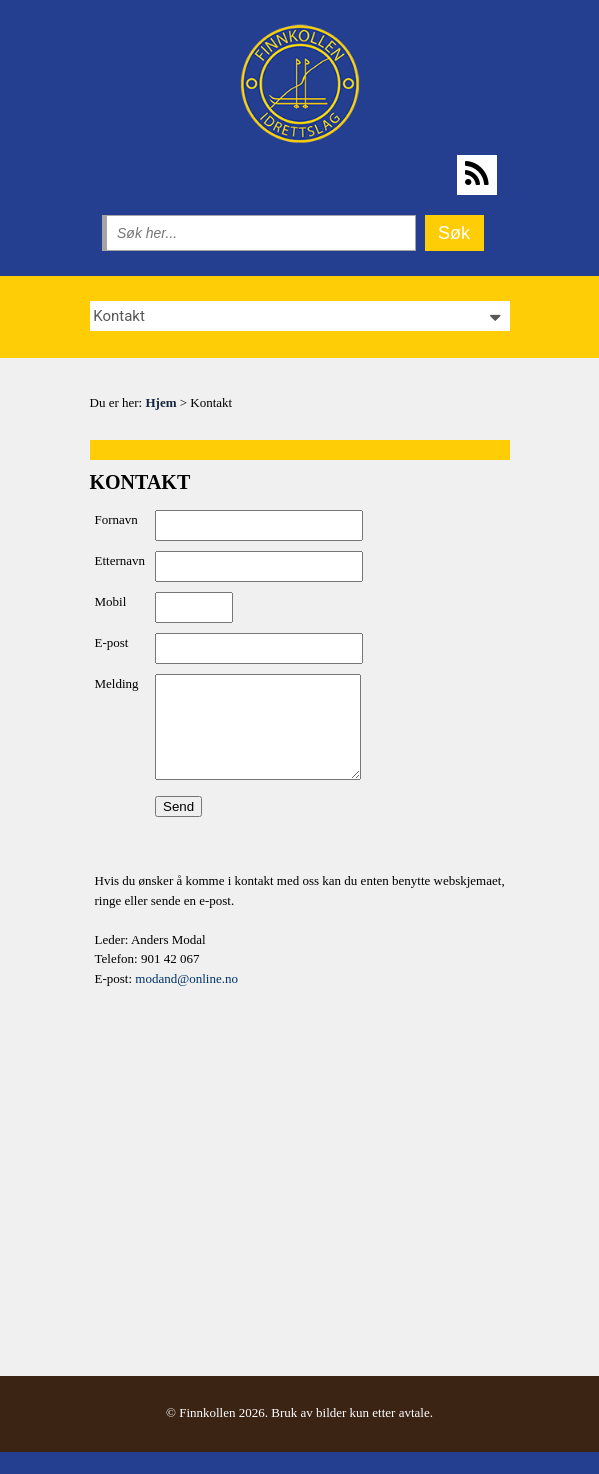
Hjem (160, 402)
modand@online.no (186, 978)
